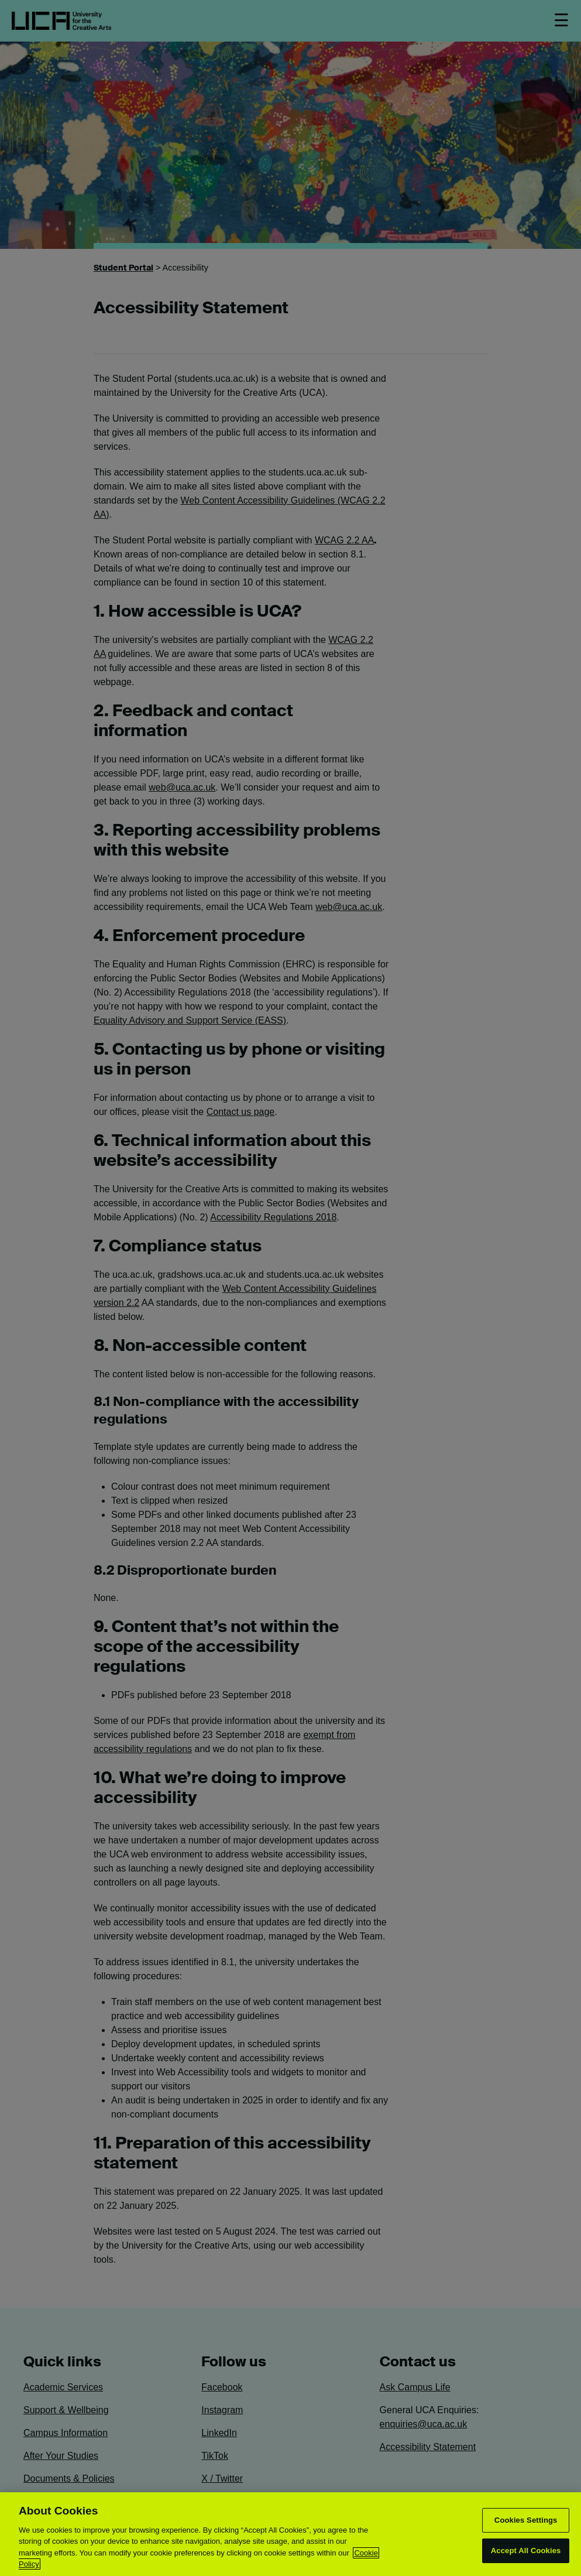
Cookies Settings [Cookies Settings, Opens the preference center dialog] (526, 2520)
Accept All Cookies (526, 2550)
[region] (290, 2534)
